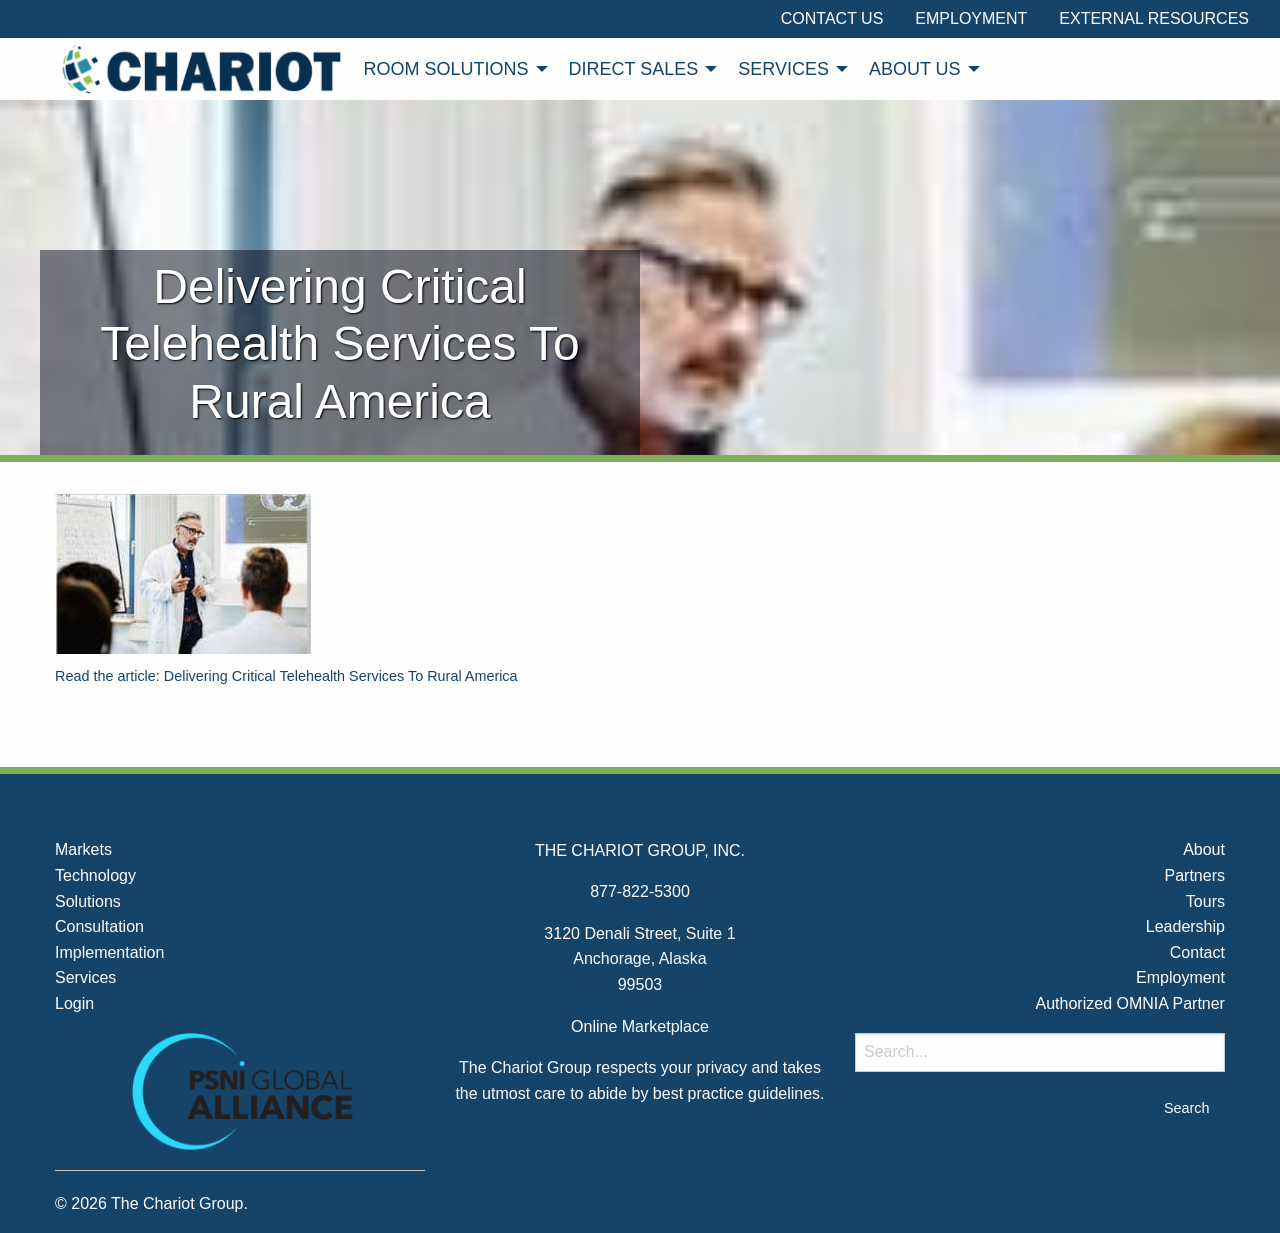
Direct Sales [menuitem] (634, 69)
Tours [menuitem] (1205, 901)
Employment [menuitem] (971, 18)
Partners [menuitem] (1194, 875)
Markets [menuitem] (83, 849)
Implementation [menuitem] (109, 952)
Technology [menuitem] (95, 875)
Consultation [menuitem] (99, 926)
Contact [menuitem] (1197, 952)
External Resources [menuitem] (1154, 18)
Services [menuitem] (783, 69)
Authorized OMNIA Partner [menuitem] (1130, 1003)
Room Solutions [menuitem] (446, 69)
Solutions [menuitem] (88, 901)
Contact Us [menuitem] (832, 18)
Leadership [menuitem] (1185, 926)
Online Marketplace (640, 1026)
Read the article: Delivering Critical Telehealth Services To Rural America (286, 676)
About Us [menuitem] (915, 69)
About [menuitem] (1204, 849)
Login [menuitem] (74, 1003)
